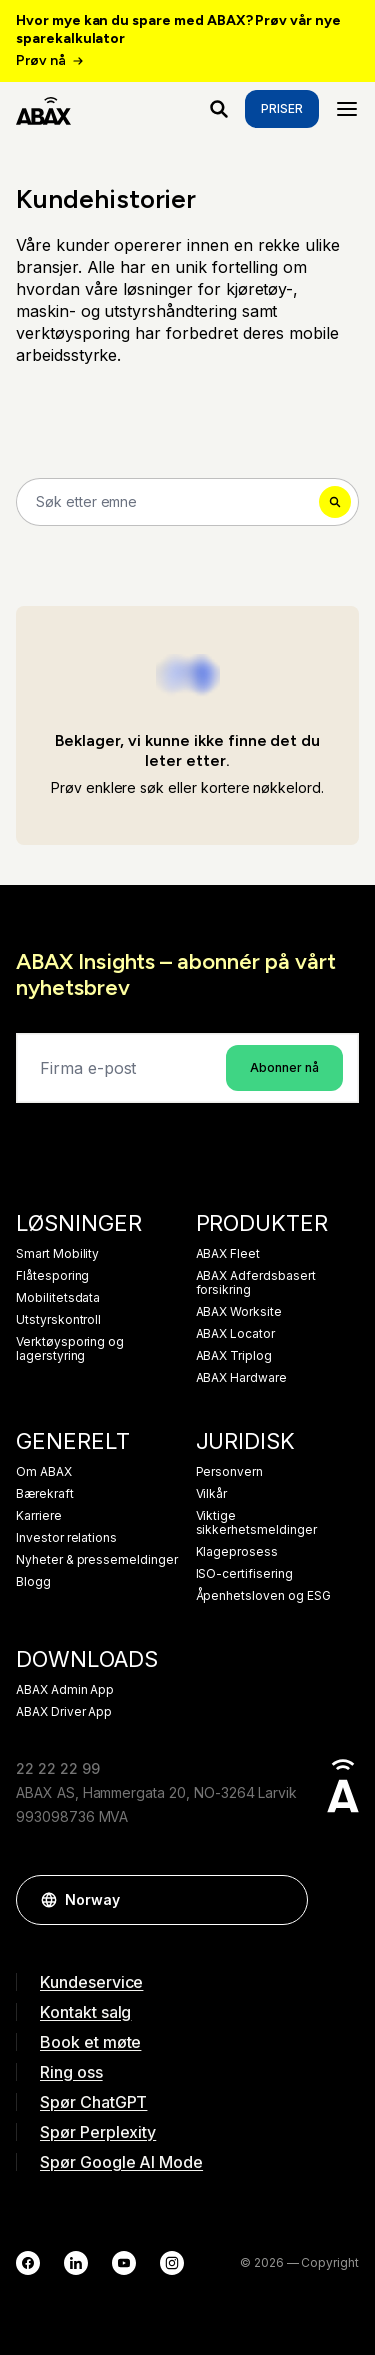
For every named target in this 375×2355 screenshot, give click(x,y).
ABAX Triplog (234, 1356)
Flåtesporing (52, 1276)
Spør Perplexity (98, 2132)
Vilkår (212, 1494)
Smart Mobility (57, 1254)
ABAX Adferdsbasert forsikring (256, 1283)
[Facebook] (28, 2263)
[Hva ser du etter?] (219, 109)
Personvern (230, 1472)
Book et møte (90, 2042)
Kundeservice (91, 1982)
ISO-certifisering (244, 1574)
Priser (282, 108)
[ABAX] (43, 109)
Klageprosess (237, 1552)
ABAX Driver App (64, 1712)
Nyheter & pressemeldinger (97, 1560)
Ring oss (71, 2072)
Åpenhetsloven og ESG (263, 1596)
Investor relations (66, 1538)
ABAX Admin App (65, 1690)
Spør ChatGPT (93, 2102)
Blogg (33, 1582)
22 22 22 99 (57, 1768)
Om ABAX (44, 1472)
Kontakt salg (85, 2012)
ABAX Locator (235, 1334)
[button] (283, 1900)
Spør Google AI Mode (121, 2162)
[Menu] (347, 109)
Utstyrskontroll (58, 1320)
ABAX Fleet (228, 1254)
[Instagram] (172, 2263)
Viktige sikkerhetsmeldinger (256, 1523)
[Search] (187, 502)
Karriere (39, 1516)
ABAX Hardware (241, 1378)
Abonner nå (284, 1067)
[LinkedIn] (76, 2263)
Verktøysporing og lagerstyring (70, 1349)
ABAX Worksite (239, 1312)
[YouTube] (124, 2263)
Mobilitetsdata (58, 1298)
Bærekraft (45, 1494)
